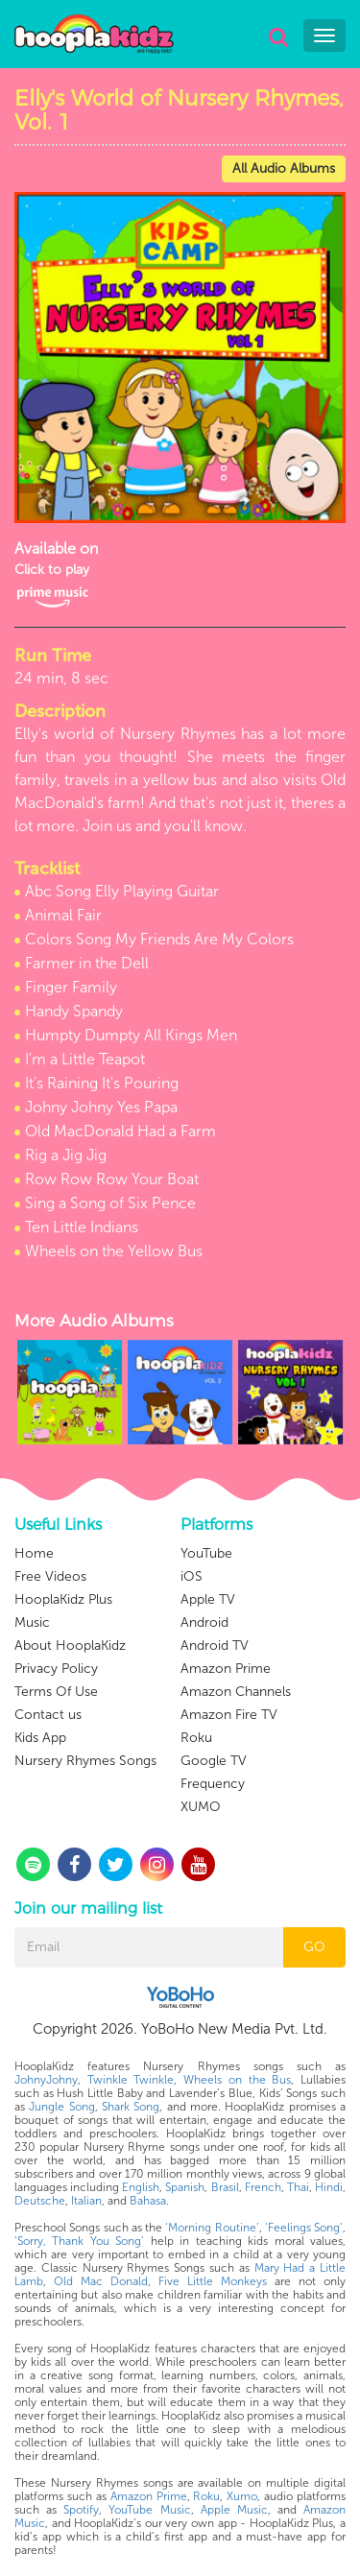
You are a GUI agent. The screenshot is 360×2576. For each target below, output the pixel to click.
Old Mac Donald (101, 2281)
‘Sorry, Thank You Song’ (79, 2241)
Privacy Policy (56, 1668)
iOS (191, 1576)
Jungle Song (61, 2106)
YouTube (206, 1553)
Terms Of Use (56, 1691)
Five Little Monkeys (212, 2281)
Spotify (81, 2509)
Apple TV (207, 1599)
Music (32, 1622)
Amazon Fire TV (228, 1714)
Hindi (329, 2187)
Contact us (48, 1714)
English (140, 2187)
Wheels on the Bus (237, 2080)
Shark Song (130, 2106)
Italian (86, 2200)
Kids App (40, 1737)
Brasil (225, 2187)
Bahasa (148, 2200)
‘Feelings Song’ (304, 2227)
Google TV (213, 1761)
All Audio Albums (283, 168)
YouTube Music (149, 2509)
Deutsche (39, 2200)
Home (34, 1553)
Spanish (184, 2187)
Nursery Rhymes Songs (85, 1761)
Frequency (212, 1784)
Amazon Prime (225, 1668)
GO (314, 1947)
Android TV (214, 1645)
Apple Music (234, 2509)
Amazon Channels (235, 1691)
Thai (298, 2187)
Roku (196, 1737)
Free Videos (50, 1576)
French (263, 2187)
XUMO (200, 1807)
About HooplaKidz (70, 1645)
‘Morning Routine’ (211, 2227)
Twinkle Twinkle (131, 2080)
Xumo (242, 2496)
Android (204, 1622)
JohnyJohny (46, 2080)
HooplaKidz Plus (63, 1599)
